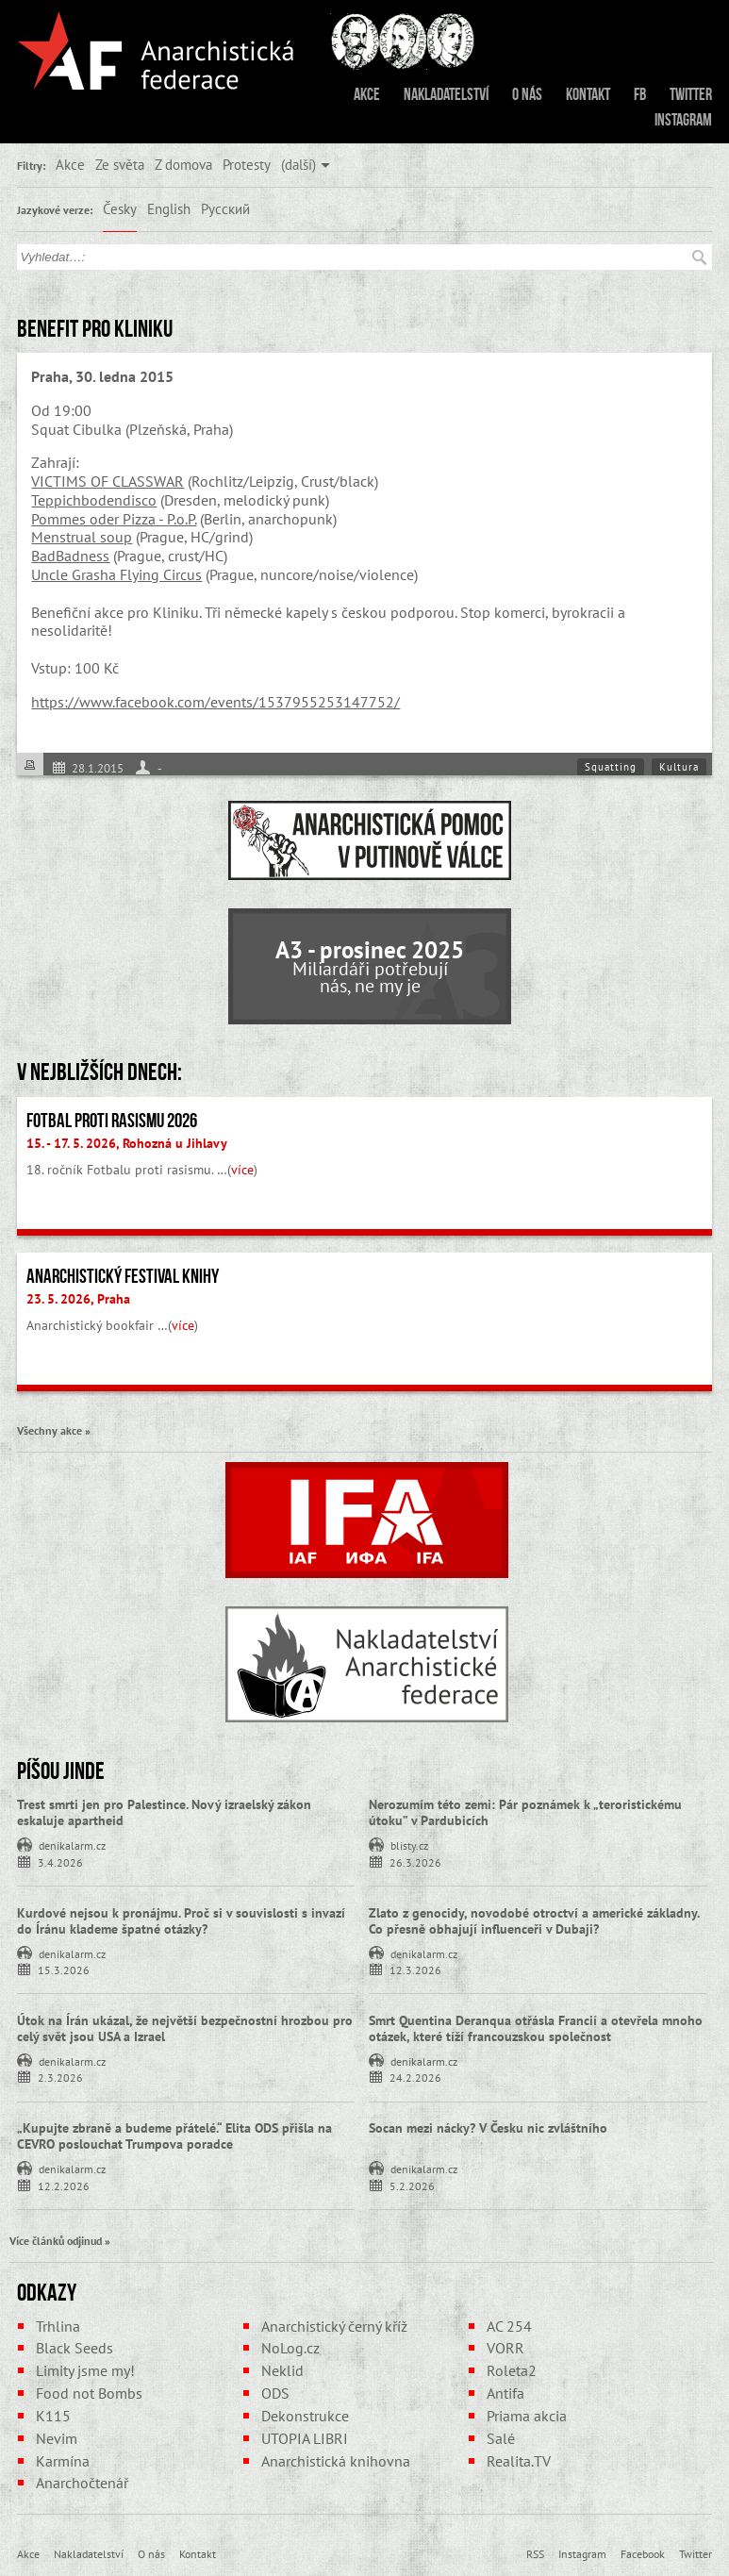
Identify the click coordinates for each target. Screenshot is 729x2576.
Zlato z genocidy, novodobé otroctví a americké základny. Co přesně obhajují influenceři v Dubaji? (534, 1920)
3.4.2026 (60, 1861)
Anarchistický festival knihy (122, 1276)
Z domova (183, 164)
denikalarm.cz (72, 1844)
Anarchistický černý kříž (334, 2326)
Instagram (683, 119)
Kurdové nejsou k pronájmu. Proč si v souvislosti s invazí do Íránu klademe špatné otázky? (181, 1920)
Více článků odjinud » (59, 2240)
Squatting (611, 766)
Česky (120, 208)
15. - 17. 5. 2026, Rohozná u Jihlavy (126, 1143)
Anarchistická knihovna (335, 2460)
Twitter (691, 94)
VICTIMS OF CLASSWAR (107, 481)
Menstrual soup (81, 536)
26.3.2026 (415, 1861)
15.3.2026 (64, 1969)
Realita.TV (519, 2460)
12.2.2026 (64, 2185)
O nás (527, 94)
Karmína (63, 2460)
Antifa (505, 2393)
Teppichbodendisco (94, 499)
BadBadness (70, 555)
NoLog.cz (290, 2347)
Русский (225, 208)
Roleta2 (512, 2370)
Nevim (56, 2438)
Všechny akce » (54, 1430)
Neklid (282, 2370)
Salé (501, 2438)
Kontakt (588, 94)
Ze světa (119, 164)
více (242, 1169)
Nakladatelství (446, 94)
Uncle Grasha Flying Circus (116, 574)
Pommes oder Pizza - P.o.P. (113, 518)
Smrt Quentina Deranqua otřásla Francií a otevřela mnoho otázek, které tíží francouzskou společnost (536, 2028)
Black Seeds (74, 2347)
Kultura (679, 766)
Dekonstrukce (305, 2415)
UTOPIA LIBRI (304, 2438)
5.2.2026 (412, 2185)
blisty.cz (409, 1844)
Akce (367, 94)
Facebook (643, 2553)
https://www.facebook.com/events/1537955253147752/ (215, 701)
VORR (505, 2347)
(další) (298, 164)
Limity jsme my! (85, 2370)
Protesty (247, 164)
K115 (53, 2415)
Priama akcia (527, 2415)
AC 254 (509, 2326)
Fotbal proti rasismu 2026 (111, 1120)
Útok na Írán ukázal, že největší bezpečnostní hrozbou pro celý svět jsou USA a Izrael (185, 2028)
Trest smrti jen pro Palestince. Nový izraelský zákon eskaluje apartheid (164, 1812)
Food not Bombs (89, 2393)
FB (640, 94)
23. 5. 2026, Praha (78, 1298)
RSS (535, 2553)
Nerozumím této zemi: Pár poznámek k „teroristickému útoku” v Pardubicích (525, 1812)
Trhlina (58, 2326)
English (169, 208)
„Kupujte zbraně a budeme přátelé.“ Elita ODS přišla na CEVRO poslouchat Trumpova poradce (174, 2135)
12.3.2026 (415, 1969)
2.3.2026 (60, 2076)
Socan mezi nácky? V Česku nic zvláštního (488, 2127)
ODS (275, 2393)
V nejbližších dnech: (99, 1071)
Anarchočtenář (82, 2482)
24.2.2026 (415, 2076)
